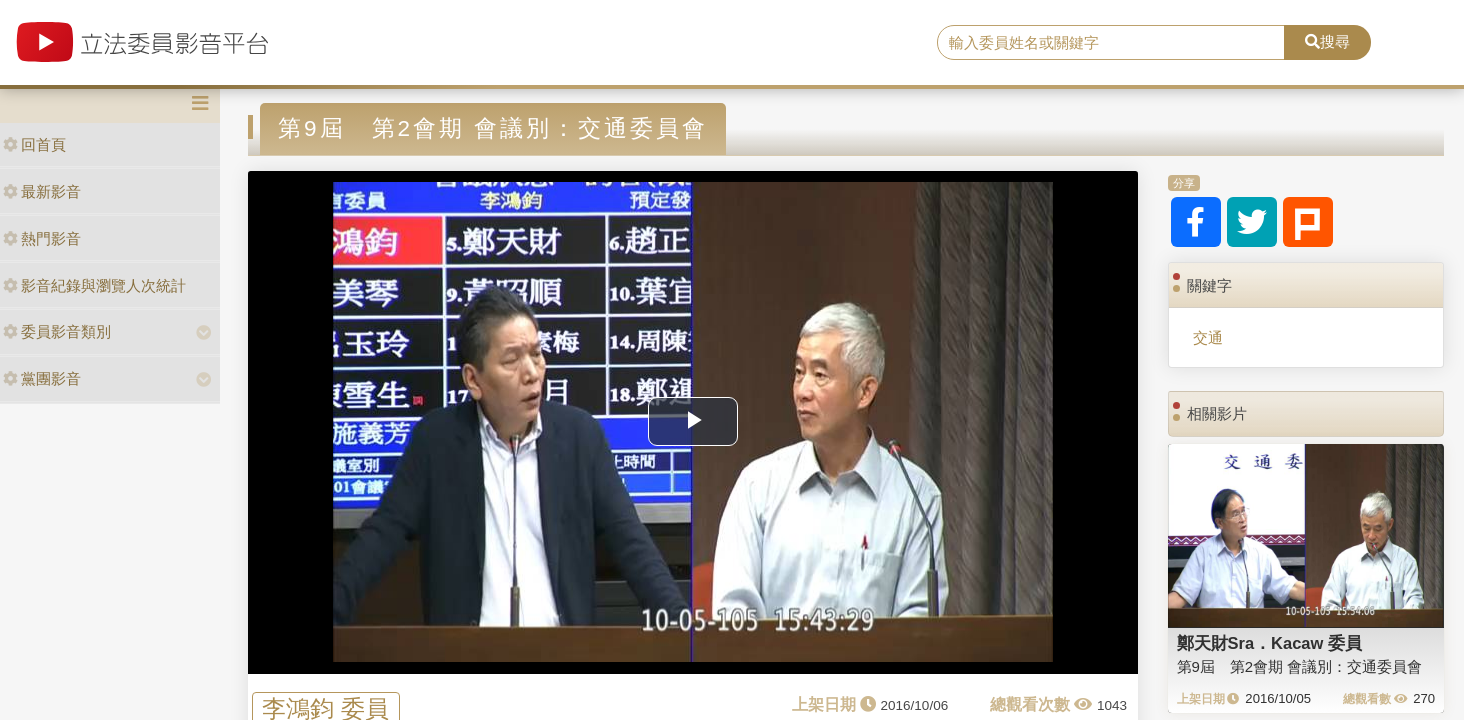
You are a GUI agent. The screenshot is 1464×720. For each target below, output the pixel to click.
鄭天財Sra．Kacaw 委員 (1269, 643)
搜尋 (1327, 41)
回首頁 (34, 144)
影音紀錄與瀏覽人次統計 (94, 285)
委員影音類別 (57, 331)
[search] (1111, 43)
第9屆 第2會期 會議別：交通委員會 (1300, 666)
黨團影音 (42, 378)
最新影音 (42, 191)
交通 (1208, 337)
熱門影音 (42, 238)
